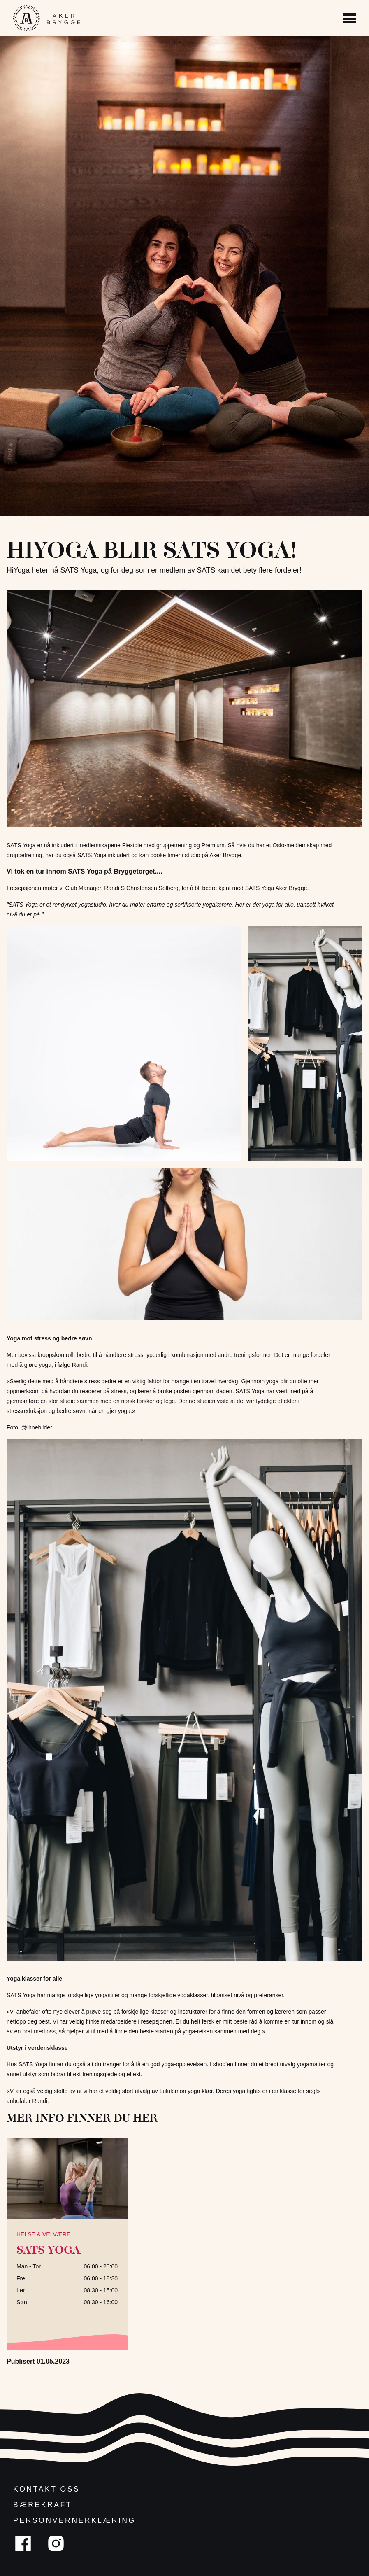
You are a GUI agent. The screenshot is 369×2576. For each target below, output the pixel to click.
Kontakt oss (46, 2489)
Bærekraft (42, 2505)
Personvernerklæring (74, 2520)
